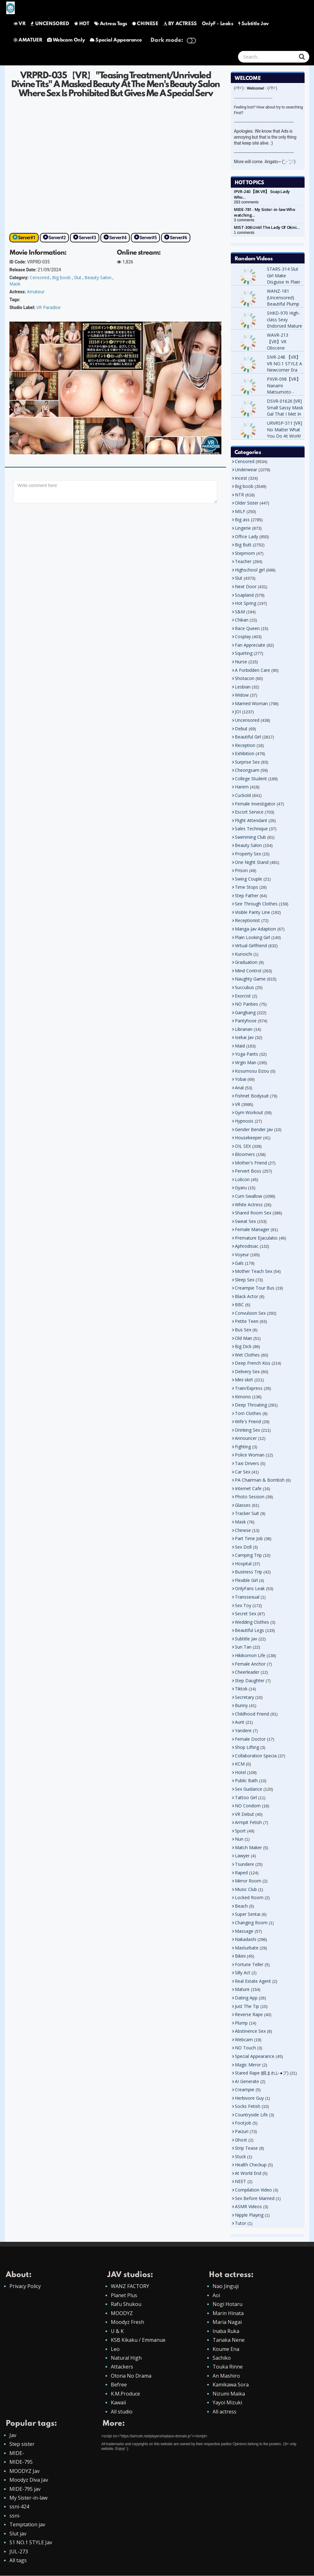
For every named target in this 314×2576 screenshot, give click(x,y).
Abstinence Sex (250, 2031)
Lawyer (242, 1856)
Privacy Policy (25, 2286)
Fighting (243, 1447)
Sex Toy (243, 1605)
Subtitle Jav (253, 23)
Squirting (243, 653)
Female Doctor (250, 1739)
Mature (242, 1989)
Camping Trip (248, 1555)
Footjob (243, 2123)
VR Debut (244, 1814)
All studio (122, 2411)
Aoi (216, 2295)
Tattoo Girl (246, 1797)
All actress (224, 2411)
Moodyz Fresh (127, 2322)
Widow (242, 695)
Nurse (241, 662)
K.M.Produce (125, 2393)
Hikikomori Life (250, 1655)
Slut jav (17, 2533)
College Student (251, 779)
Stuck (240, 2156)
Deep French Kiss (252, 1363)
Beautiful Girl (248, 737)
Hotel (240, 1772)
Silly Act (242, 1973)
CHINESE (145, 23)
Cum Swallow (248, 1196)
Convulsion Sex (250, 1313)
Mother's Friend (251, 1163)
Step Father (246, 895)
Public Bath (246, 1780)
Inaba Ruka (226, 2331)
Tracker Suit (247, 1513)
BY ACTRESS (180, 23)
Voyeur (242, 1255)
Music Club (246, 1889)
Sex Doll (243, 1547)
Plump (241, 2023)
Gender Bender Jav (254, 1129)
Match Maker (248, 1847)
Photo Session (249, 1497)
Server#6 (178, 237)
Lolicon (242, 1179)
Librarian (243, 1029)
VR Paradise (48, 307)
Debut (241, 729)
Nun (239, 1839)
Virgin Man (245, 1062)
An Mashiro (226, 2375)
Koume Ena (226, 2349)
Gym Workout (249, 1112)
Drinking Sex (247, 1430)
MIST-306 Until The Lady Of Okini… (267, 227)
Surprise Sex (247, 762)
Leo (115, 2349)
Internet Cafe (248, 1488)
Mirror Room (248, 1881)
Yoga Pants (246, 1054)
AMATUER (28, 40)
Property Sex (248, 854)
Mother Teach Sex (253, 1271)
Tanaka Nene (229, 2339)
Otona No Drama (131, 2375)
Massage (244, 1931)
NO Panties (246, 1004)
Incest (241, 478)
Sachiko (222, 2357)
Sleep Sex (244, 1280)
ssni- (15, 2515)
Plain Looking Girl (252, 937)
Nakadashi (245, 1939)
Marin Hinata (228, 2313)
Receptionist (247, 920)
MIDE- (16, 2453)
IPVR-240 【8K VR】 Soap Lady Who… (262, 194)
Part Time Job (249, 1538)
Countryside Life (251, 2115)
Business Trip (248, 1572)
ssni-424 (19, 2506)
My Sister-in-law (28, 2498)
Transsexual (247, 1597)
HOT (81, 23)
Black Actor (246, 1296)
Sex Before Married (254, 2198)
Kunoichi (243, 954)
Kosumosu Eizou (252, 1071)
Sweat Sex (245, 1221)
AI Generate (247, 2081)
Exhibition (244, 753)
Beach (241, 1906)
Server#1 (26, 237)
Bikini (240, 1956)
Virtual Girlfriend (251, 945)
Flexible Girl (246, 1580)
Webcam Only (66, 40)
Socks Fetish (247, 2106)
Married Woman (251, 703)
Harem (242, 787)
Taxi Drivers (247, 1463)
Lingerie (243, 528)
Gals (239, 1263)
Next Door (246, 586)
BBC (239, 1304)
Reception (245, 745)
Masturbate (246, 1948)
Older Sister (246, 503)
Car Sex (242, 1472)
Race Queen (247, 628)
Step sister (22, 2444)
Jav (12, 2435)
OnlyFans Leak (250, 1588)
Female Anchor (250, 1664)
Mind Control (248, 971)
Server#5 (148, 237)
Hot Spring (245, 603)
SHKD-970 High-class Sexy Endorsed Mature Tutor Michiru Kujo (284, 326)
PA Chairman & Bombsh (259, 1480)
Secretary (244, 1697)
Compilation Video (253, 2190)
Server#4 (118, 237)
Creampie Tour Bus (254, 1288)
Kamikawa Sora (231, 2384)
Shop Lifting (247, 1747)
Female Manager (252, 1229)
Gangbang (245, 1012)
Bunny (241, 1705)
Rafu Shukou (126, 2304)
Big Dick (243, 1346)
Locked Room (249, 1897)
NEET (240, 2181)
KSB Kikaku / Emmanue (138, 2339)
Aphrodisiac (246, 1246)
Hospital (243, 1564)
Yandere (243, 1730)
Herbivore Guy (249, 2098)
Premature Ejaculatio (256, 1238)
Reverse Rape (249, 2014)
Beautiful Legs (249, 1630)
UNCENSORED (49, 23)
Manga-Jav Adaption (255, 929)
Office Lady (246, 536)
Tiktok (241, 1689)
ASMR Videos (248, 2206)
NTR (239, 495)
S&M (240, 612)
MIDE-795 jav (25, 2488)
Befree (119, 2384)
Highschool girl (250, 570)
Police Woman (249, 1455)
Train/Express (249, 1388)
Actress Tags (110, 23)
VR (19, 23)
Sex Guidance (248, 1789)
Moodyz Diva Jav (28, 2480)
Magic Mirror (248, 2065)
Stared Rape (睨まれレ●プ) (261, 2073)
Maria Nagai (227, 2322)
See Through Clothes (256, 904)
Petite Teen (246, 1321)
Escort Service (249, 812)
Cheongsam (247, 770)
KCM (240, 1764)
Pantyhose (246, 1021)
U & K (117, 2331)
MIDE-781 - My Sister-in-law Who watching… (264, 212)
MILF (240, 511)
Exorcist (243, 996)
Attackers (122, 2366)
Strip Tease (246, 2148)
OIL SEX (243, 1146)
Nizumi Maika (229, 2393)
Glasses (243, 1505)
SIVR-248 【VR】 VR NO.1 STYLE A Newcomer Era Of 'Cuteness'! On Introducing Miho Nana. (284, 373)
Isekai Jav (244, 1037)
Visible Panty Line (252, 912)
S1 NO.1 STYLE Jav (30, 2542)
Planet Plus (124, 2295)
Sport (240, 1831)
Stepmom (245, 553)
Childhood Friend (252, 1714)
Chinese (243, 1530)
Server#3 (87, 237)
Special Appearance (116, 40)
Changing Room (251, 1923)
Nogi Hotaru (227, 2304)
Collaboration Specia (256, 1756)
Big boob (61, 277)
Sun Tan (243, 1647)
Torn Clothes (248, 1413)
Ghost (241, 2140)
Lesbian (243, 687)
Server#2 (57, 237)
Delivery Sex (247, 1371)
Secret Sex (245, 1614)
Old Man (243, 1338)
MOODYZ (122, 2313)
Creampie (244, 2089)
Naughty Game (250, 979)
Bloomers (245, 1154)
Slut (77, 277)
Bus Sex (243, 1330)
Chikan (241, 620)
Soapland (244, 595)
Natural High (126, 2357)
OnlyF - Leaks (217, 23)
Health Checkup (251, 2165)
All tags (18, 2560)
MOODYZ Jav (24, 2471)
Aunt (239, 1722)
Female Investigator (255, 804)
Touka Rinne (228, 2366)
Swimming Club (250, 837)
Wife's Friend (248, 1421)
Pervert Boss (248, 1171)
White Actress (249, 1205)
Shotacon (244, 678)
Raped (241, 1873)
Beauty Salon (97, 277)
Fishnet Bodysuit (252, 1096)
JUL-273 (18, 2551)
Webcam (244, 2040)
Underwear (246, 470)
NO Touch (245, 2048)
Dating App (246, 1998)
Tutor (240, 2223)
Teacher (243, 561)
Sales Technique (251, 829)
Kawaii (118, 2402)
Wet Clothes (247, 1355)
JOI (238, 712)
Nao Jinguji (226, 2286)
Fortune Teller (249, 1964)
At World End (248, 2173)
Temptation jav (27, 2524)
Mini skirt (244, 1380)
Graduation (246, 962)
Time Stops (246, 887)
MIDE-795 (21, 2462)
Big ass (242, 519)
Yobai (240, 1079)
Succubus (244, 987)
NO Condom (248, 1806)
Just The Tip (247, 2006)
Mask (14, 284)
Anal (239, 1088)
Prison (241, 870)
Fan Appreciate (250, 645)
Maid (240, 1046)
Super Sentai (247, 1914)
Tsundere (244, 1864)
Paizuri (241, 2131)
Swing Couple (248, 879)
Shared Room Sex (253, 1213)
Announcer (246, 1438)
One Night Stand (251, 862)
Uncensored (247, 720)
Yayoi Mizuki (227, 2402)
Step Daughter (249, 1680)
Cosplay (243, 636)
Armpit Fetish (248, 1822)
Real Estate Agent (253, 1981)
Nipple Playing (249, 2215)
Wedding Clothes (252, 1622)
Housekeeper (248, 1138)
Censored (39, 277)
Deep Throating (251, 1405)
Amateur (36, 292)
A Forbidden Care (252, 670)
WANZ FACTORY (130, 2286)
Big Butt (243, 545)
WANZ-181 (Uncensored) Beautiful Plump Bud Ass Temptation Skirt (284, 304)
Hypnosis (244, 1121)
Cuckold (243, 795)
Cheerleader (247, 1672)
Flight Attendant (251, 820)
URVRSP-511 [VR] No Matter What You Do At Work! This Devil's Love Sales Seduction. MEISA (284, 439)
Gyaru (241, 1188)
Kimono (243, 1397)
